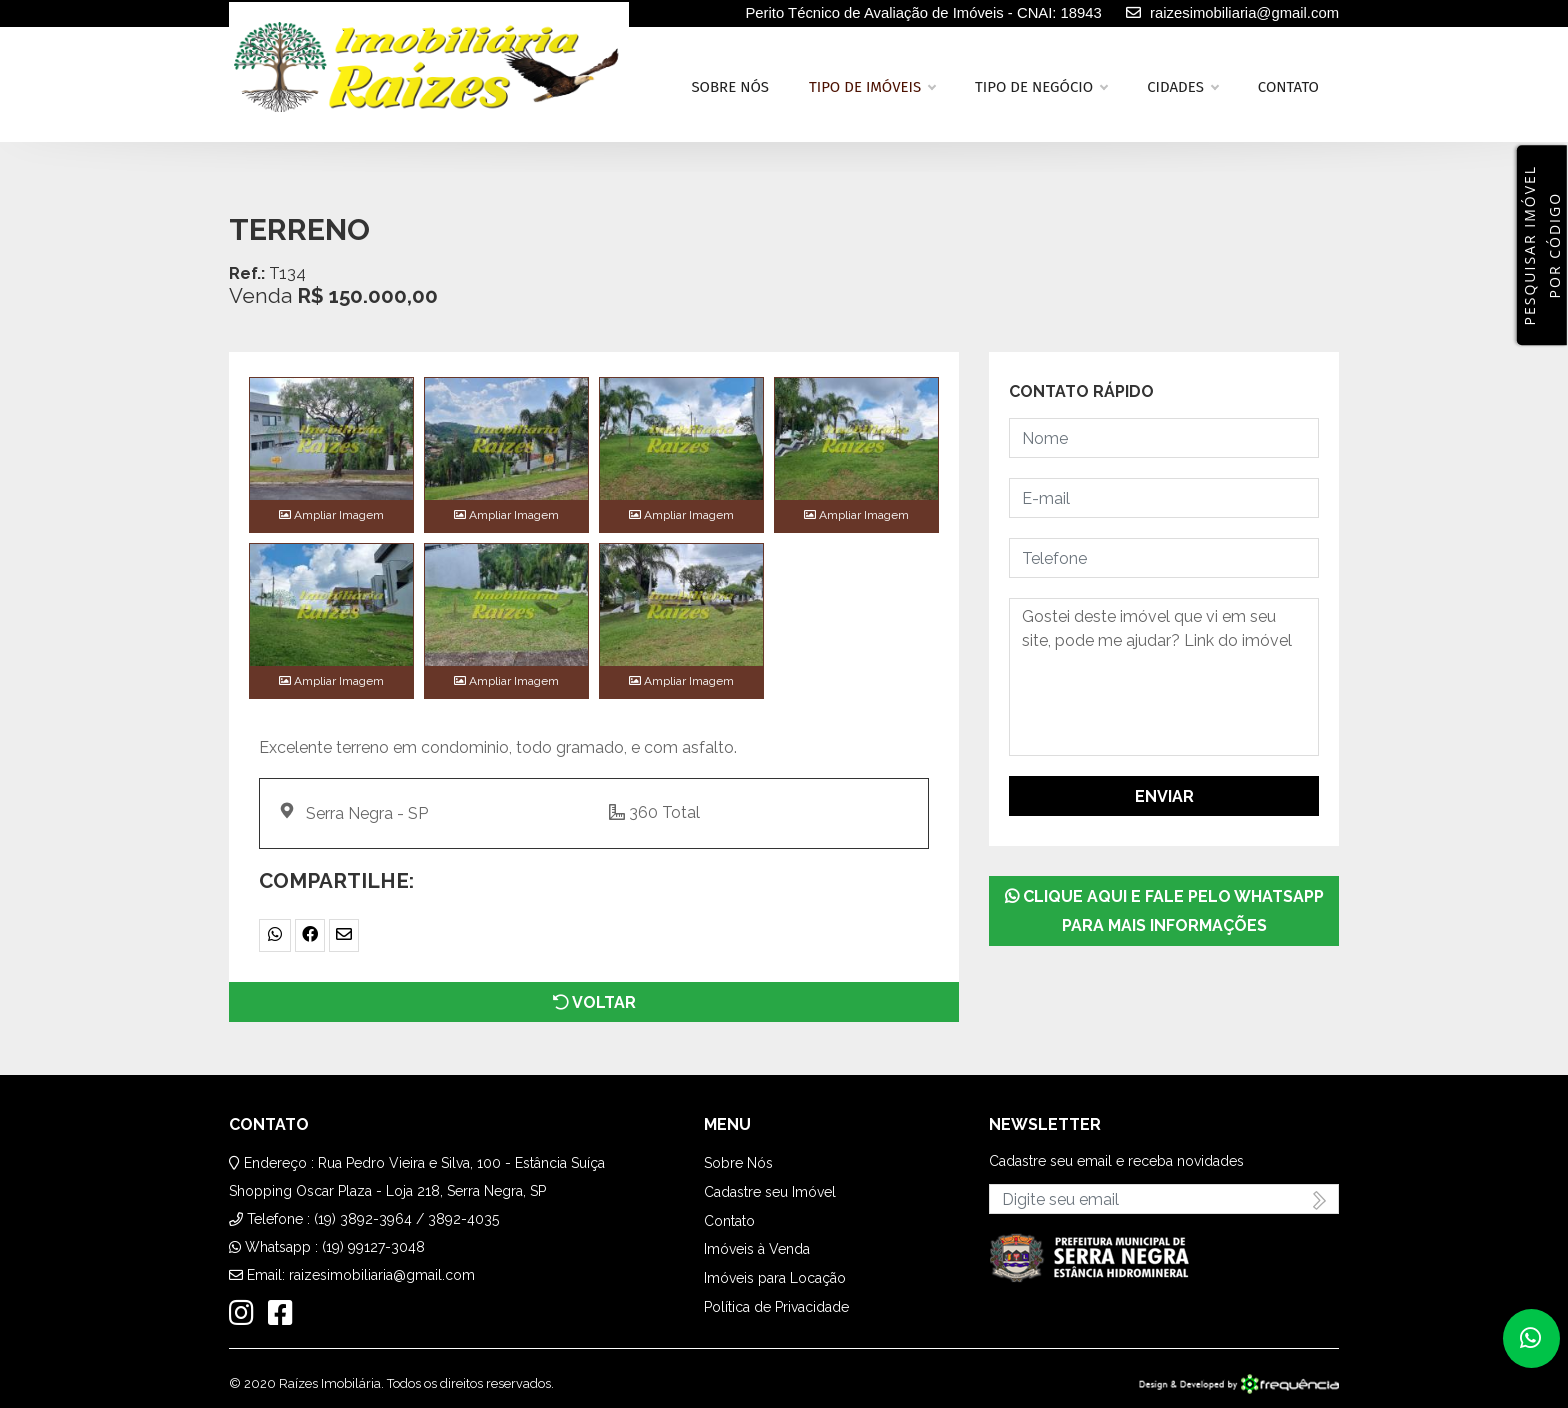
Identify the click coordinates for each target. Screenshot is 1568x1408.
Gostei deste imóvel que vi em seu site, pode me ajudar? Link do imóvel (1164, 677)
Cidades (1182, 87)
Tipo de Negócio (1041, 87)
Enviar (1164, 796)
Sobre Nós (738, 1163)
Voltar (594, 1002)
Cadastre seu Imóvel (770, 1192)
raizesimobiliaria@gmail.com (382, 1275)
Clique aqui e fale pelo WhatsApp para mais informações (1164, 911)
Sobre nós (730, 87)
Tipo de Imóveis (872, 87)
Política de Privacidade (776, 1307)
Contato (1288, 87)
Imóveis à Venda (757, 1249)
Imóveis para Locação (775, 1278)
